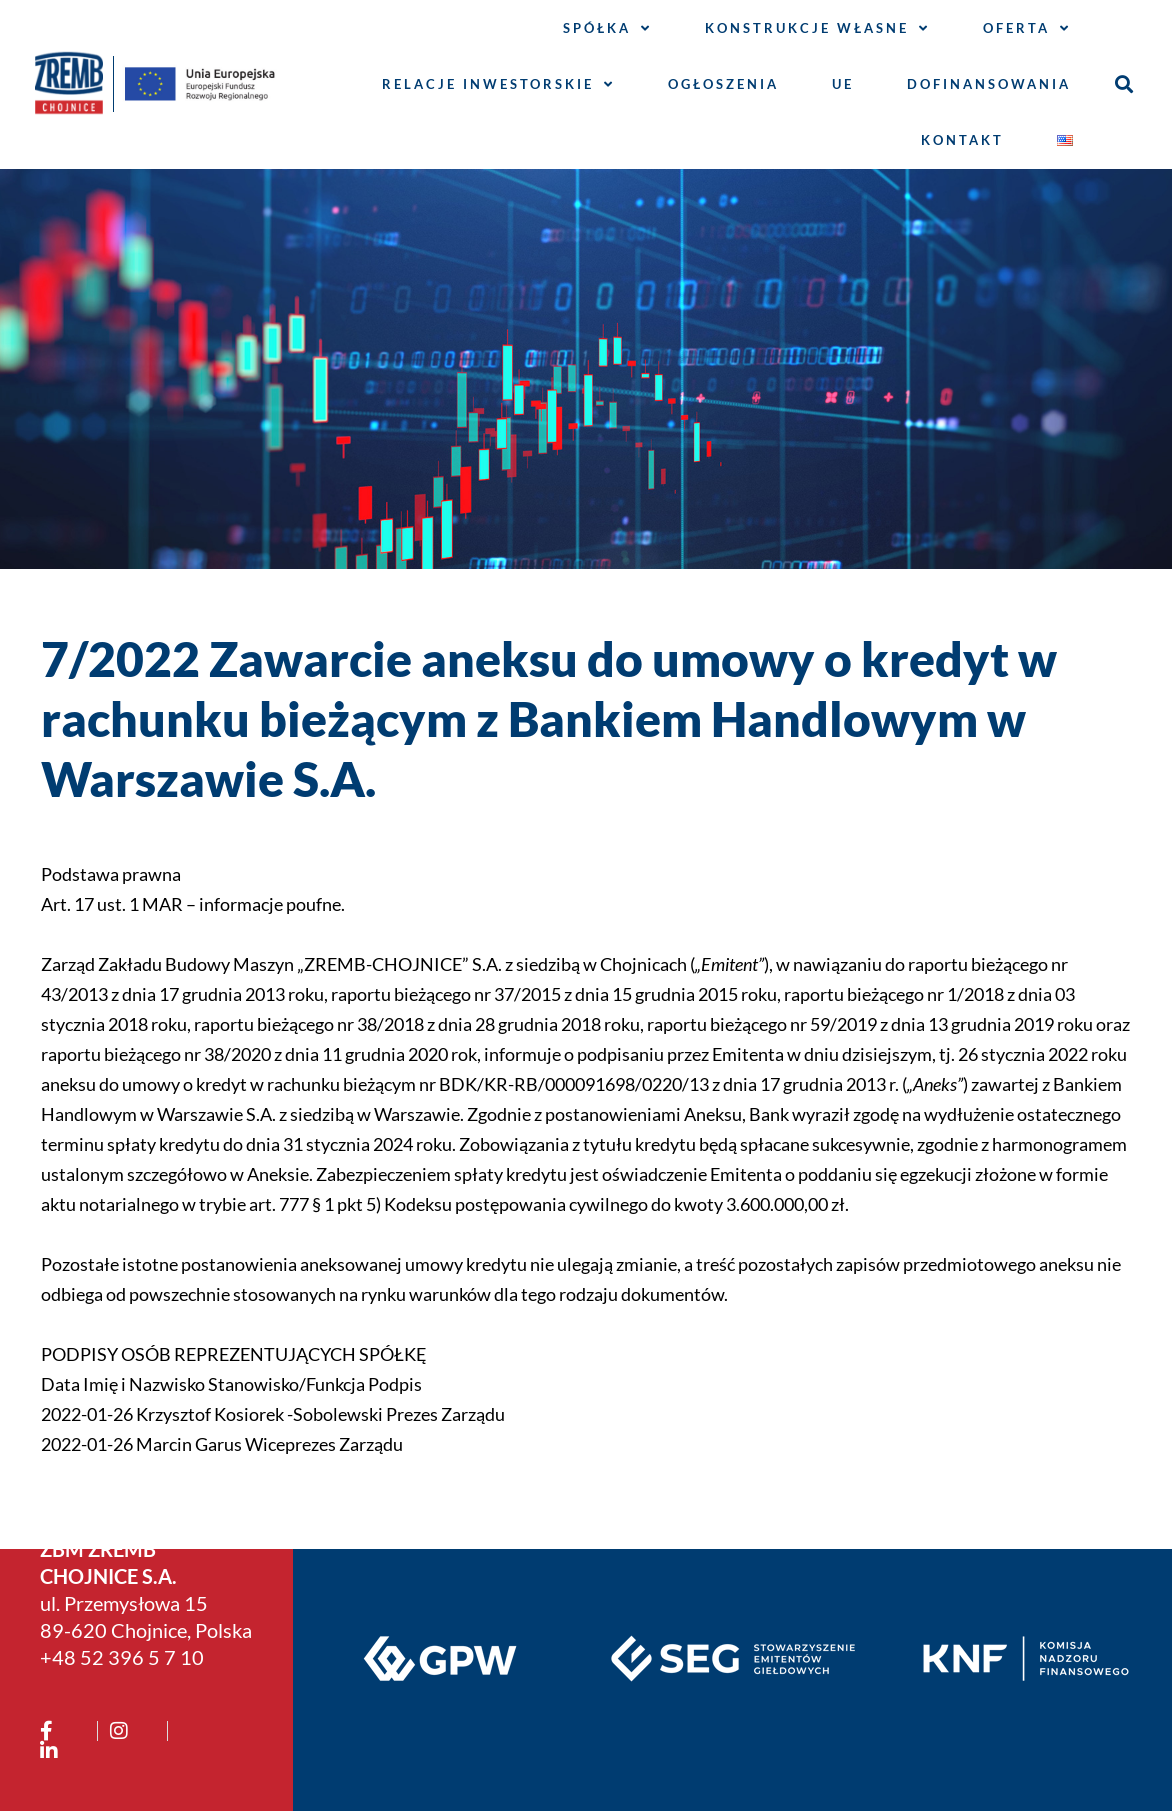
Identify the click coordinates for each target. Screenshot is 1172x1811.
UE (843, 84)
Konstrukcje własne (817, 28)
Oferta (1027, 28)
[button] (1123, 84)
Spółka (607, 28)
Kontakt (962, 140)
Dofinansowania (989, 84)
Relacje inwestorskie (498, 84)
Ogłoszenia (723, 84)
